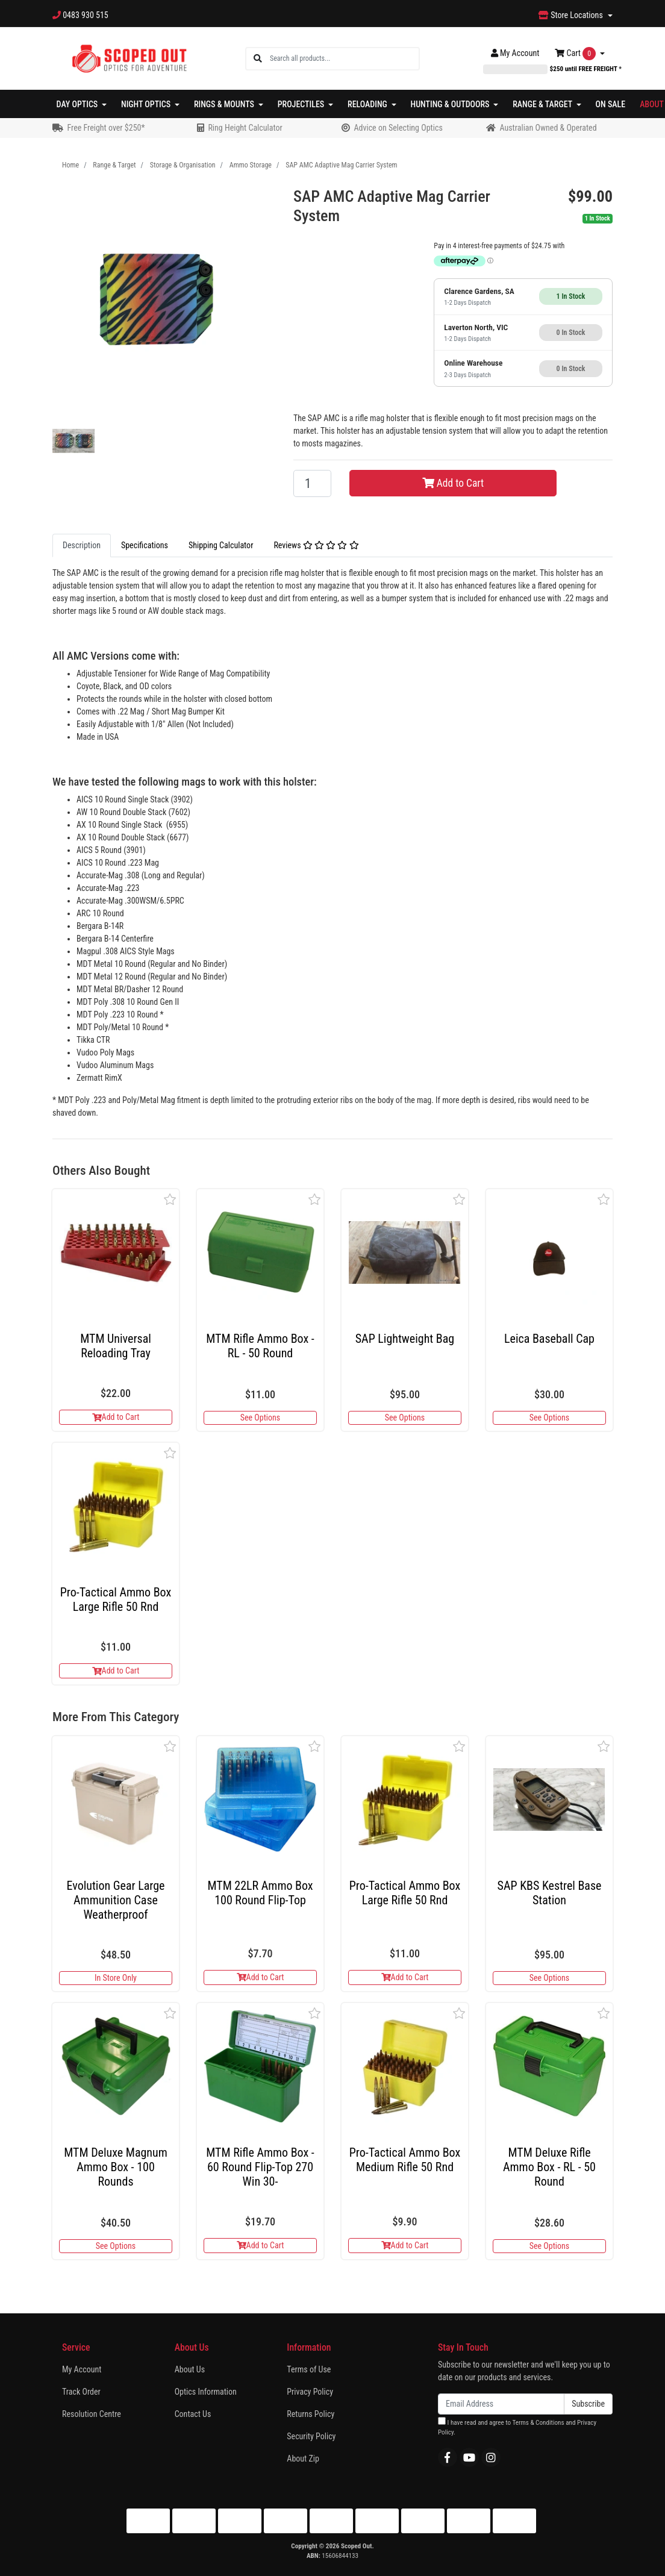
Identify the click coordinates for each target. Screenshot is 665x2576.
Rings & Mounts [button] (225, 104)
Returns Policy (310, 2414)
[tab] (81, 545)
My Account (81, 2369)
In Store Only (116, 1978)
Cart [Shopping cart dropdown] (576, 53)
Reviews (315, 545)
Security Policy (311, 2436)
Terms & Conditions (538, 2423)
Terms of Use (309, 2369)
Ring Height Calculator (245, 128)
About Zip (303, 2458)
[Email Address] (501, 2404)
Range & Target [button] (543, 104)
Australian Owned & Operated (547, 128)
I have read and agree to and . (517, 2427)
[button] (170, 1199)
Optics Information (206, 2391)
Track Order (81, 2391)
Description (82, 545)
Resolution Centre (91, 2414)
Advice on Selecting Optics (398, 128)
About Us (190, 2369)
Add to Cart (453, 483)
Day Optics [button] (78, 104)
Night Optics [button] (146, 104)
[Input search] (344, 58)
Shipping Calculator (221, 545)
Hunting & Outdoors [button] (451, 104)
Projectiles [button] (302, 104)
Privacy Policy (310, 2391)
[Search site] (258, 58)
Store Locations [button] (572, 15)
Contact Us (193, 2414)
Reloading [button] (368, 104)
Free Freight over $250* (106, 128)
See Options (260, 1417)
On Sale (611, 104)
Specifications (144, 545)
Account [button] (515, 53)
